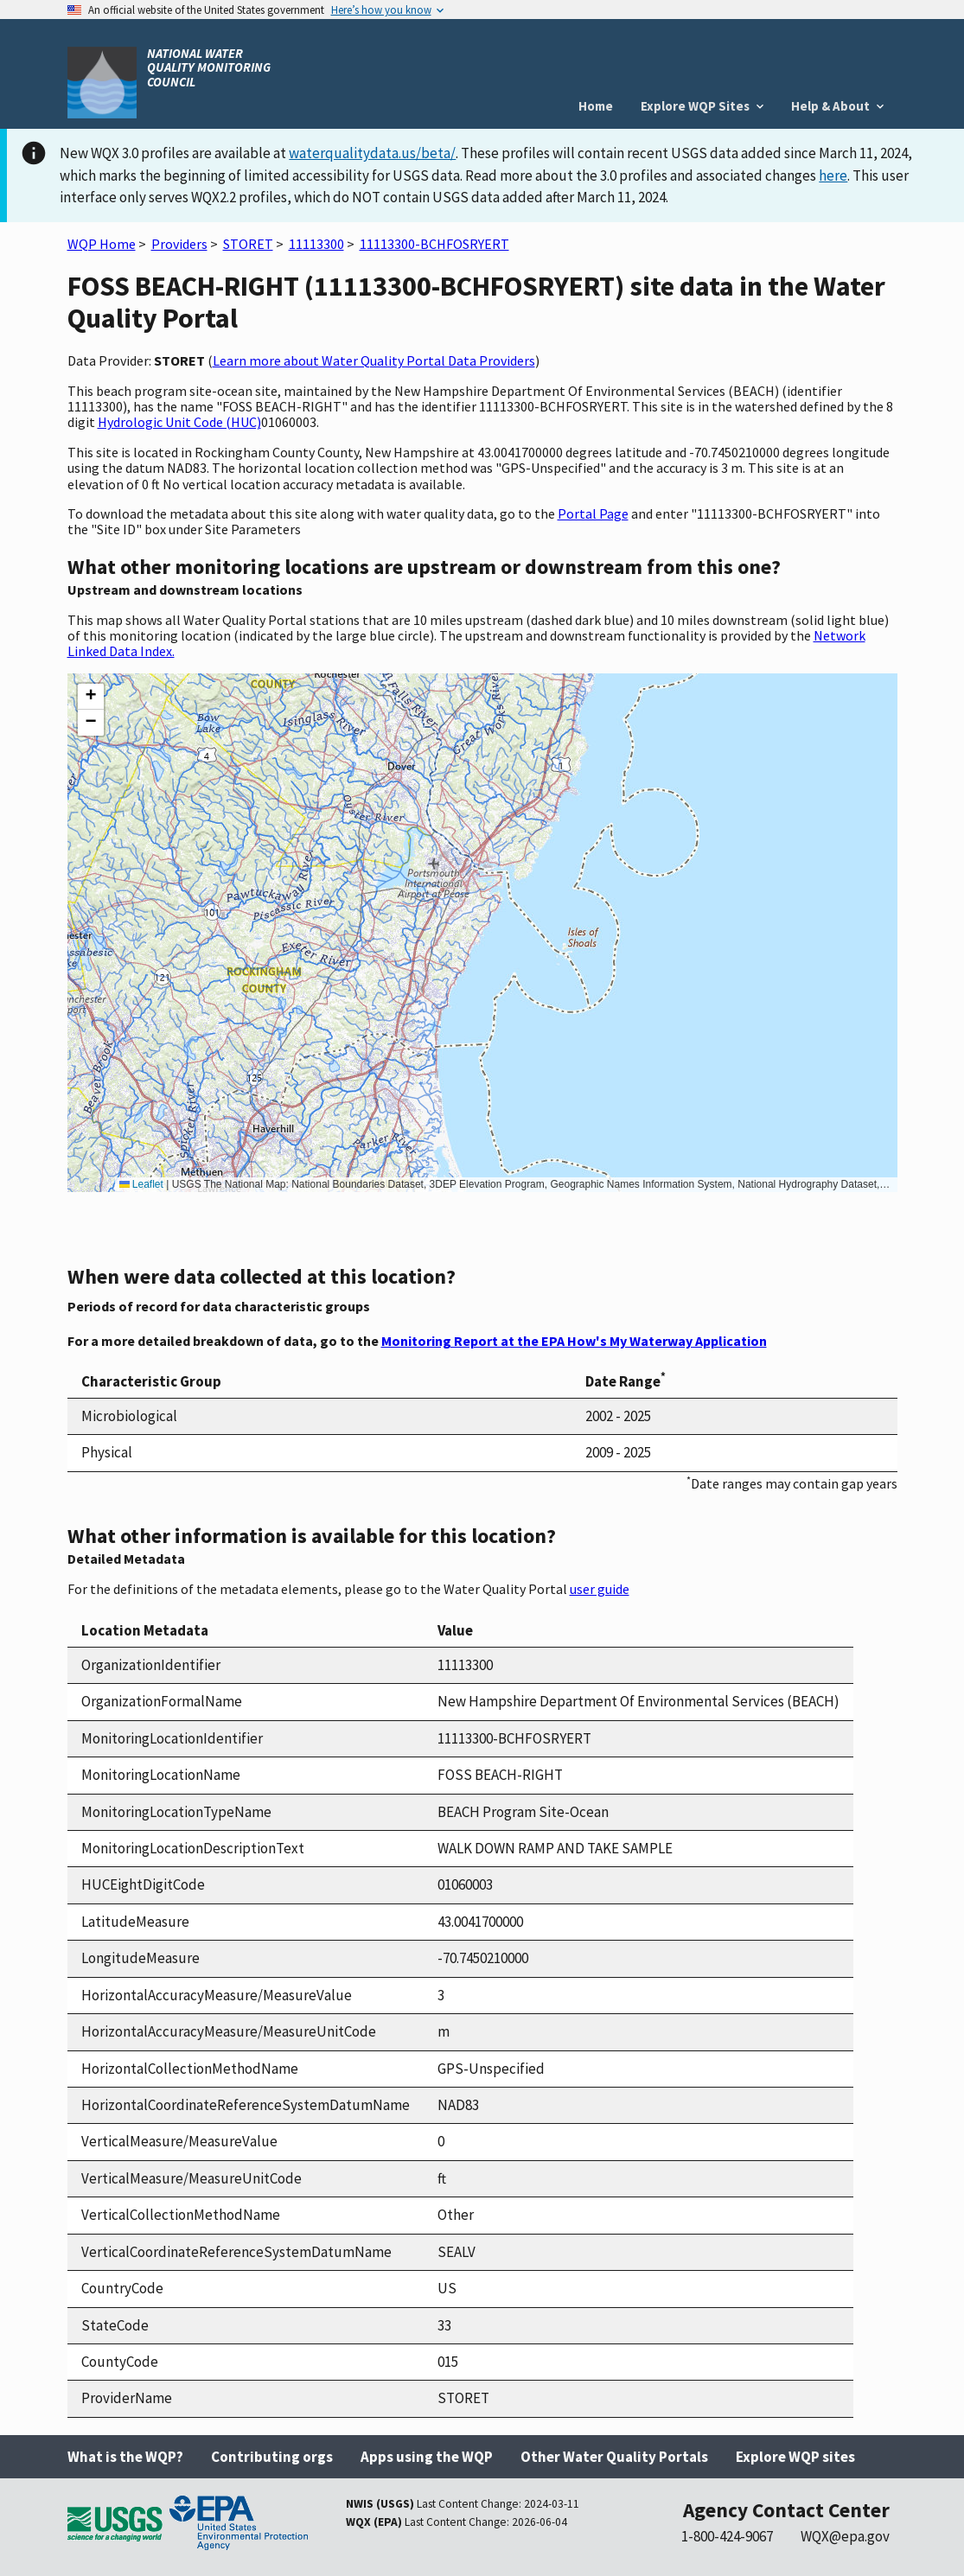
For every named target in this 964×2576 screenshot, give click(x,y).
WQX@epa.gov (845, 2536)
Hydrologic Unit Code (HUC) (179, 421)
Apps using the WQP (427, 2456)
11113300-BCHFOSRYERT (434, 243)
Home (595, 106)
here (833, 175)
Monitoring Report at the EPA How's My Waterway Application (574, 1340)
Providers (179, 243)
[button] (91, 697)
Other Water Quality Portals (614, 2456)
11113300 (316, 243)
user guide (599, 1588)
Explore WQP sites (795, 2456)
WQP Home (101, 243)
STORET (248, 243)
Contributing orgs (272, 2456)
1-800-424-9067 (727, 2536)
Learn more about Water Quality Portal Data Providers (374, 360)
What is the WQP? (125, 2456)
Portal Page (593, 513)
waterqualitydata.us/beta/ (372, 153)
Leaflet (141, 1184)
